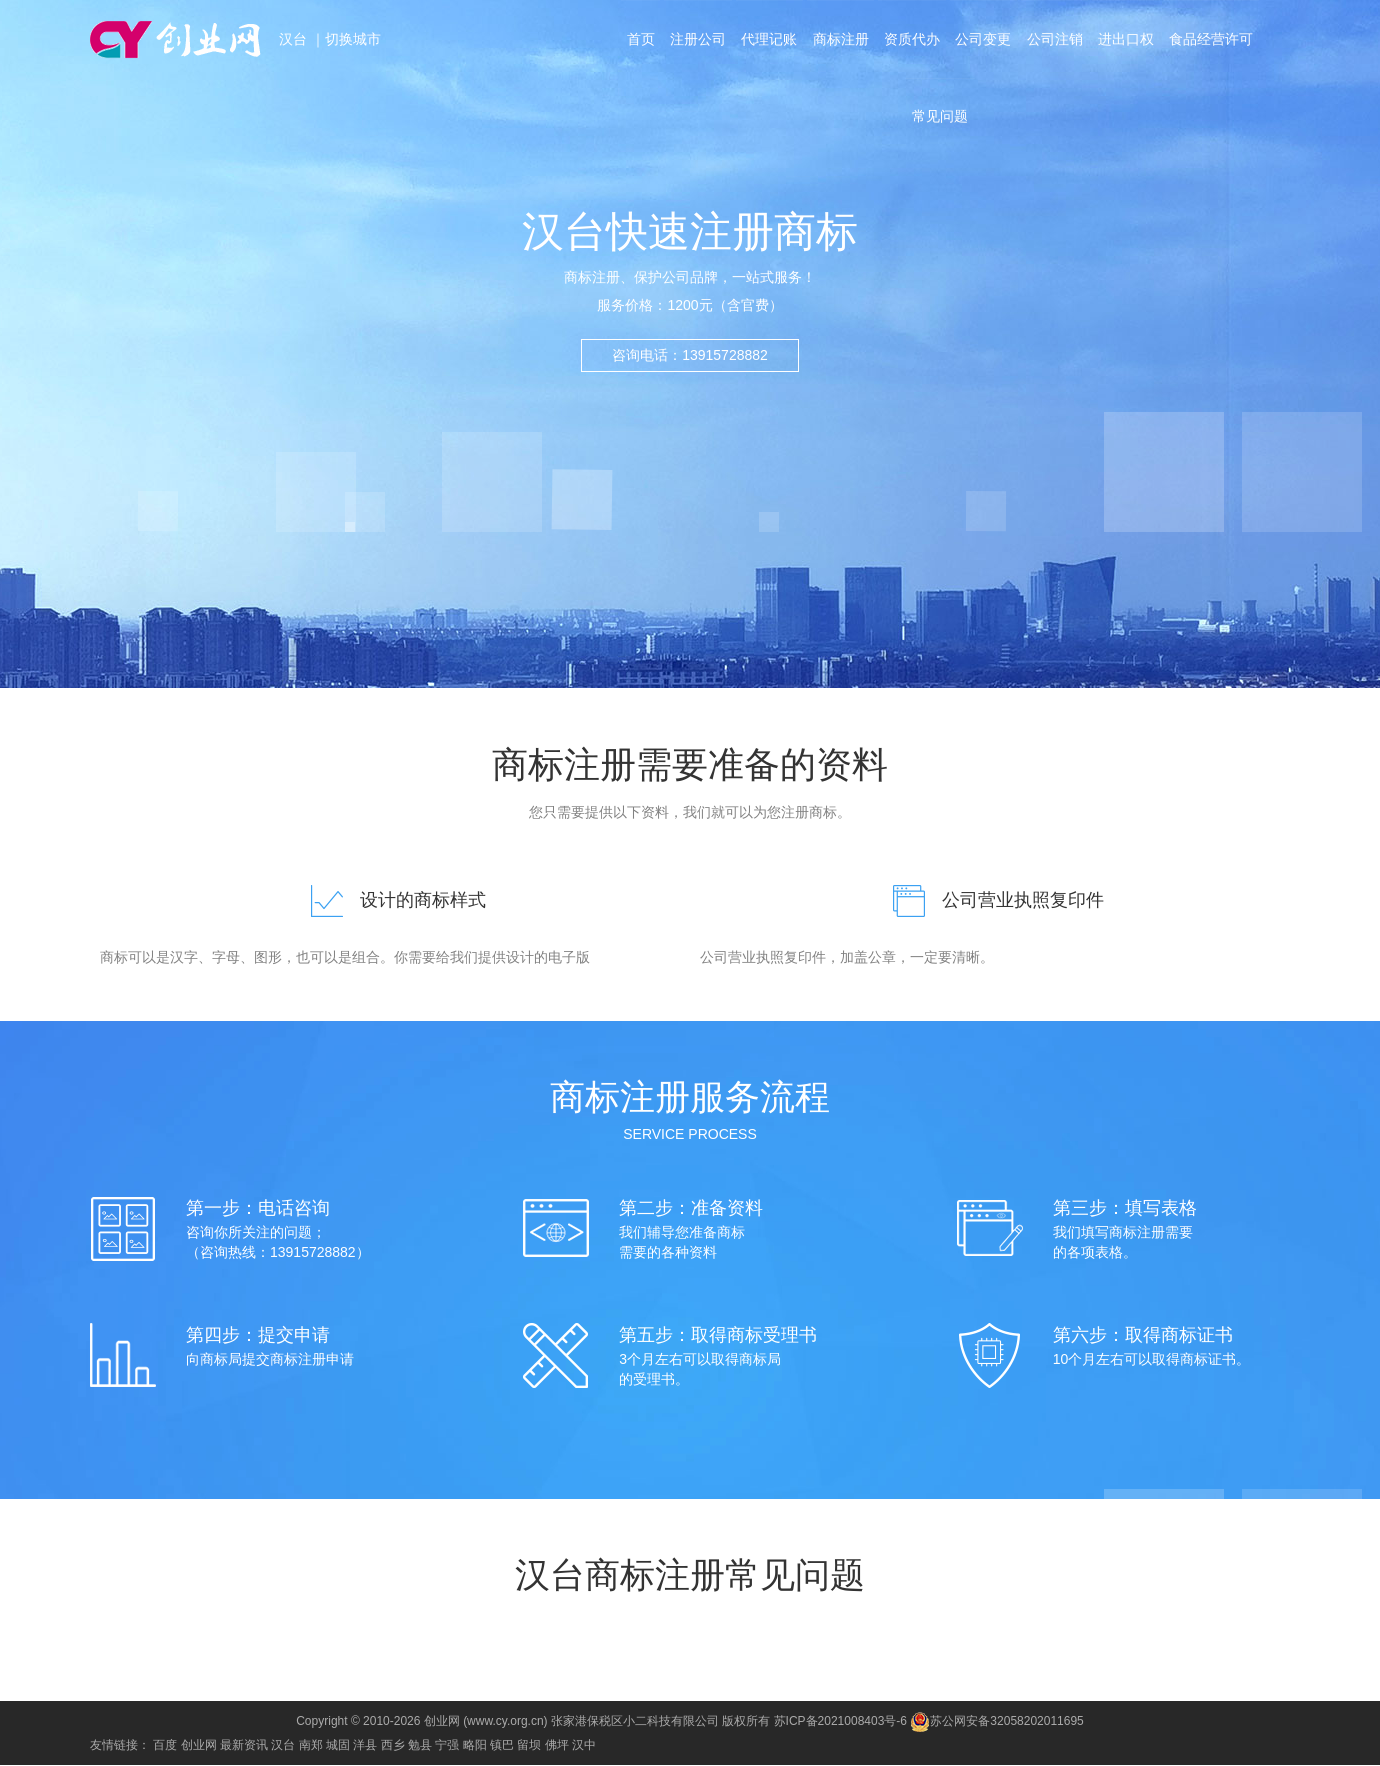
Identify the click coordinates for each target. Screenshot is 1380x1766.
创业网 (199, 1746)
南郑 (311, 1746)
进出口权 (1128, 42)
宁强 (447, 1746)
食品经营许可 (1214, 42)
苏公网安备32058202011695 (996, 1722)
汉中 (584, 1746)
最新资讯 (244, 1746)
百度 (165, 1746)
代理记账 (768, 42)
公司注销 (1056, 42)
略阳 (475, 1746)
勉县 (420, 1746)
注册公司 (696, 42)
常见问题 (940, 124)
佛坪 (557, 1746)
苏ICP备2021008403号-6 (840, 1722)
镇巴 (502, 1746)
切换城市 (353, 40)
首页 (638, 42)
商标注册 (840, 42)
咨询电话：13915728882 (690, 355)
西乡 (393, 1746)
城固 (338, 1746)
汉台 (295, 40)
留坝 (529, 1746)
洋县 (365, 1746)
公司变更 (984, 42)
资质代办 (912, 42)
